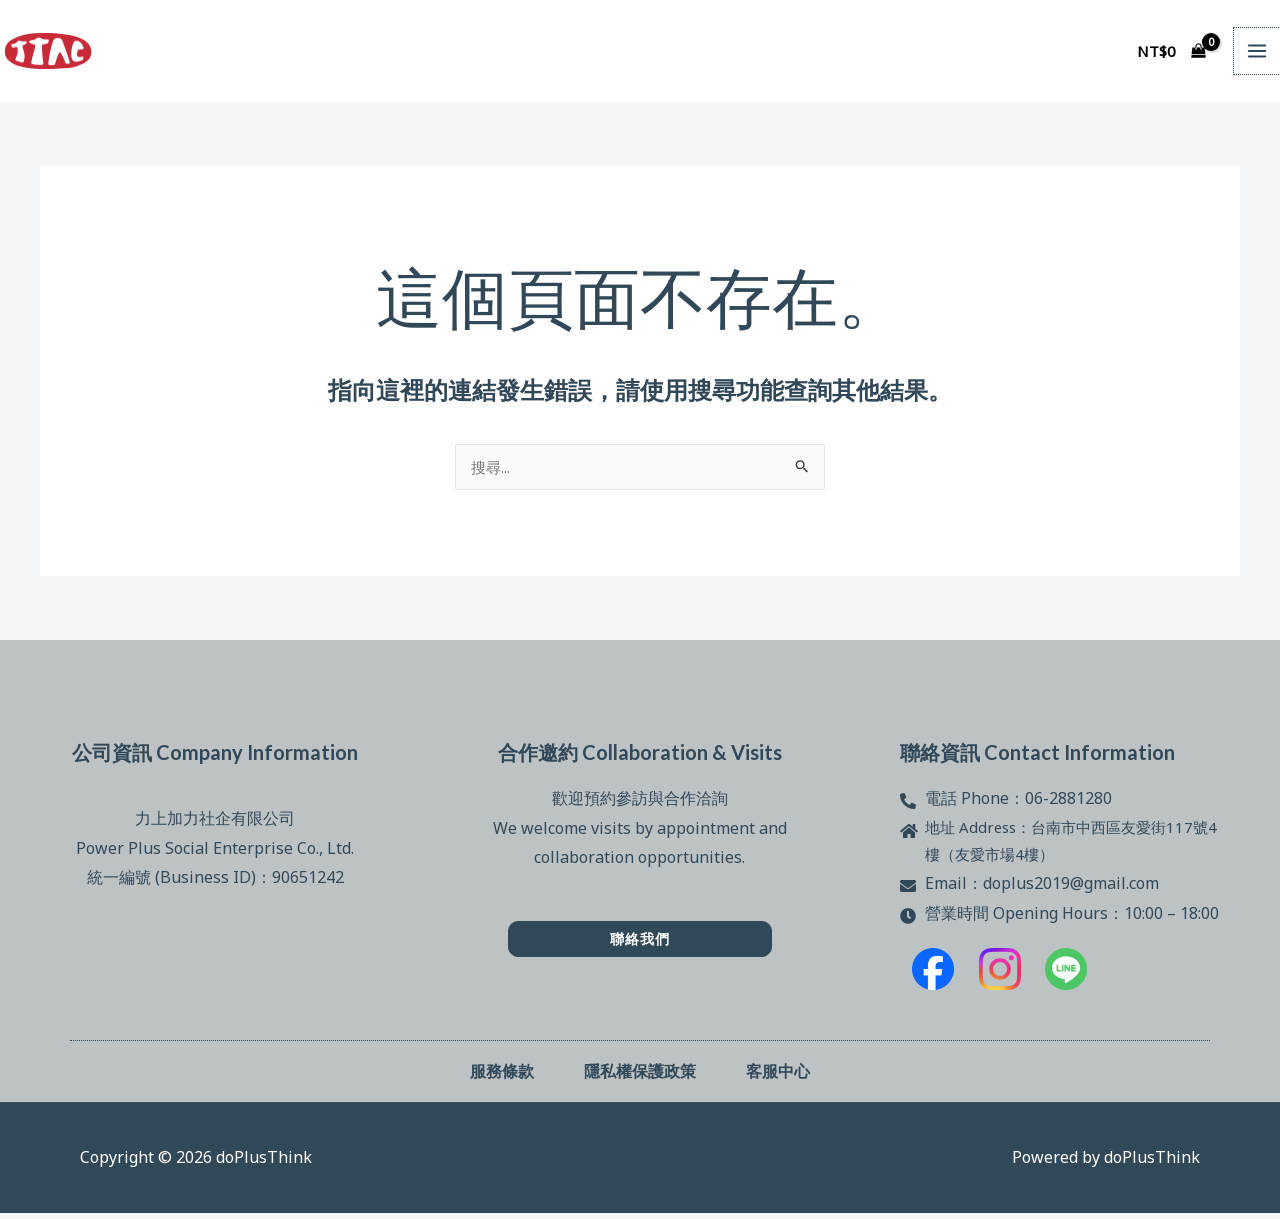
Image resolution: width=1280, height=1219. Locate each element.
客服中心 (778, 1076)
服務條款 (502, 1076)
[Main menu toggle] (1257, 51)
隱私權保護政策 (640, 1076)
